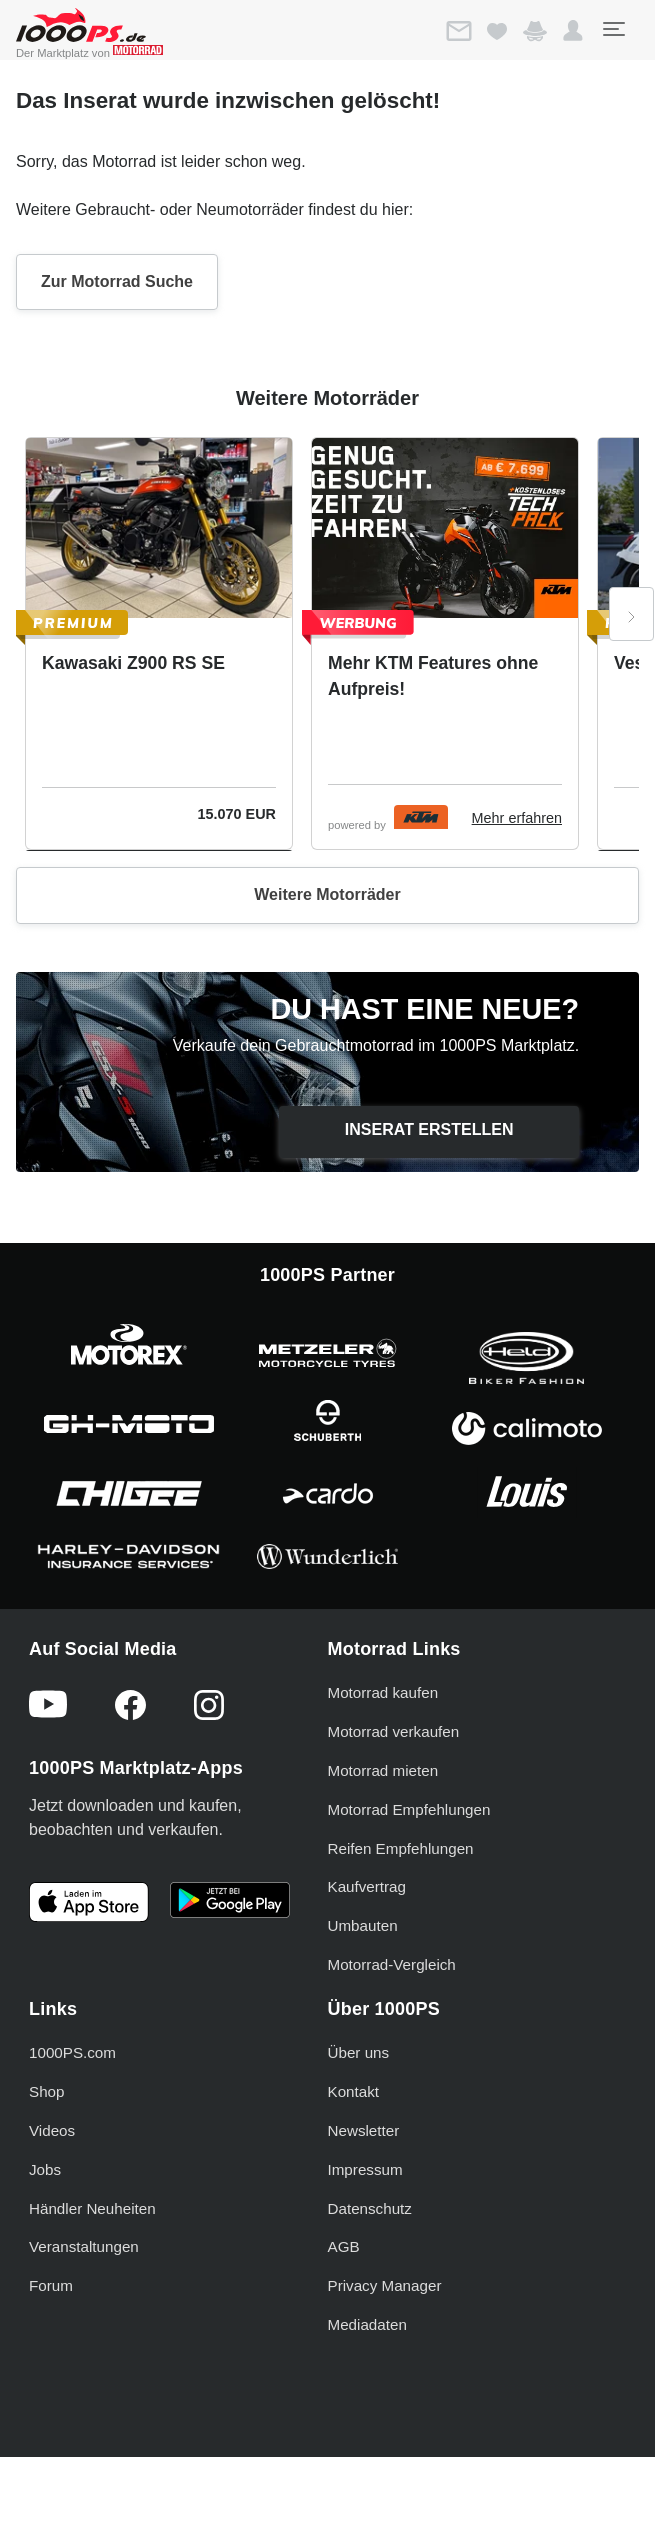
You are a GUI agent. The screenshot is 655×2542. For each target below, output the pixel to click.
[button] (573, 31)
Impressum (365, 2169)
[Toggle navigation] (613, 29)
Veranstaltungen (84, 2246)
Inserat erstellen (429, 1129)
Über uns (359, 2052)
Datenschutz (370, 2208)
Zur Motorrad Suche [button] (117, 281)
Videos (52, 2130)
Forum (51, 2285)
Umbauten (363, 1925)
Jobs (45, 2169)
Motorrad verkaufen (394, 1731)
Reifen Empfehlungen (401, 1848)
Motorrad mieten (383, 1770)
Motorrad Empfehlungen (409, 1809)
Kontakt (354, 2091)
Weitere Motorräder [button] (327, 894)
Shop (46, 2091)
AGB (344, 2246)
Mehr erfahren (517, 818)
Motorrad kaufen (383, 1692)
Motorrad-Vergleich (392, 1964)
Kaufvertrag (367, 1886)
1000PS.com (72, 2052)
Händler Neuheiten (92, 2208)
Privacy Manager (385, 2285)
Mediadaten (367, 2324)
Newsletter (364, 2130)
